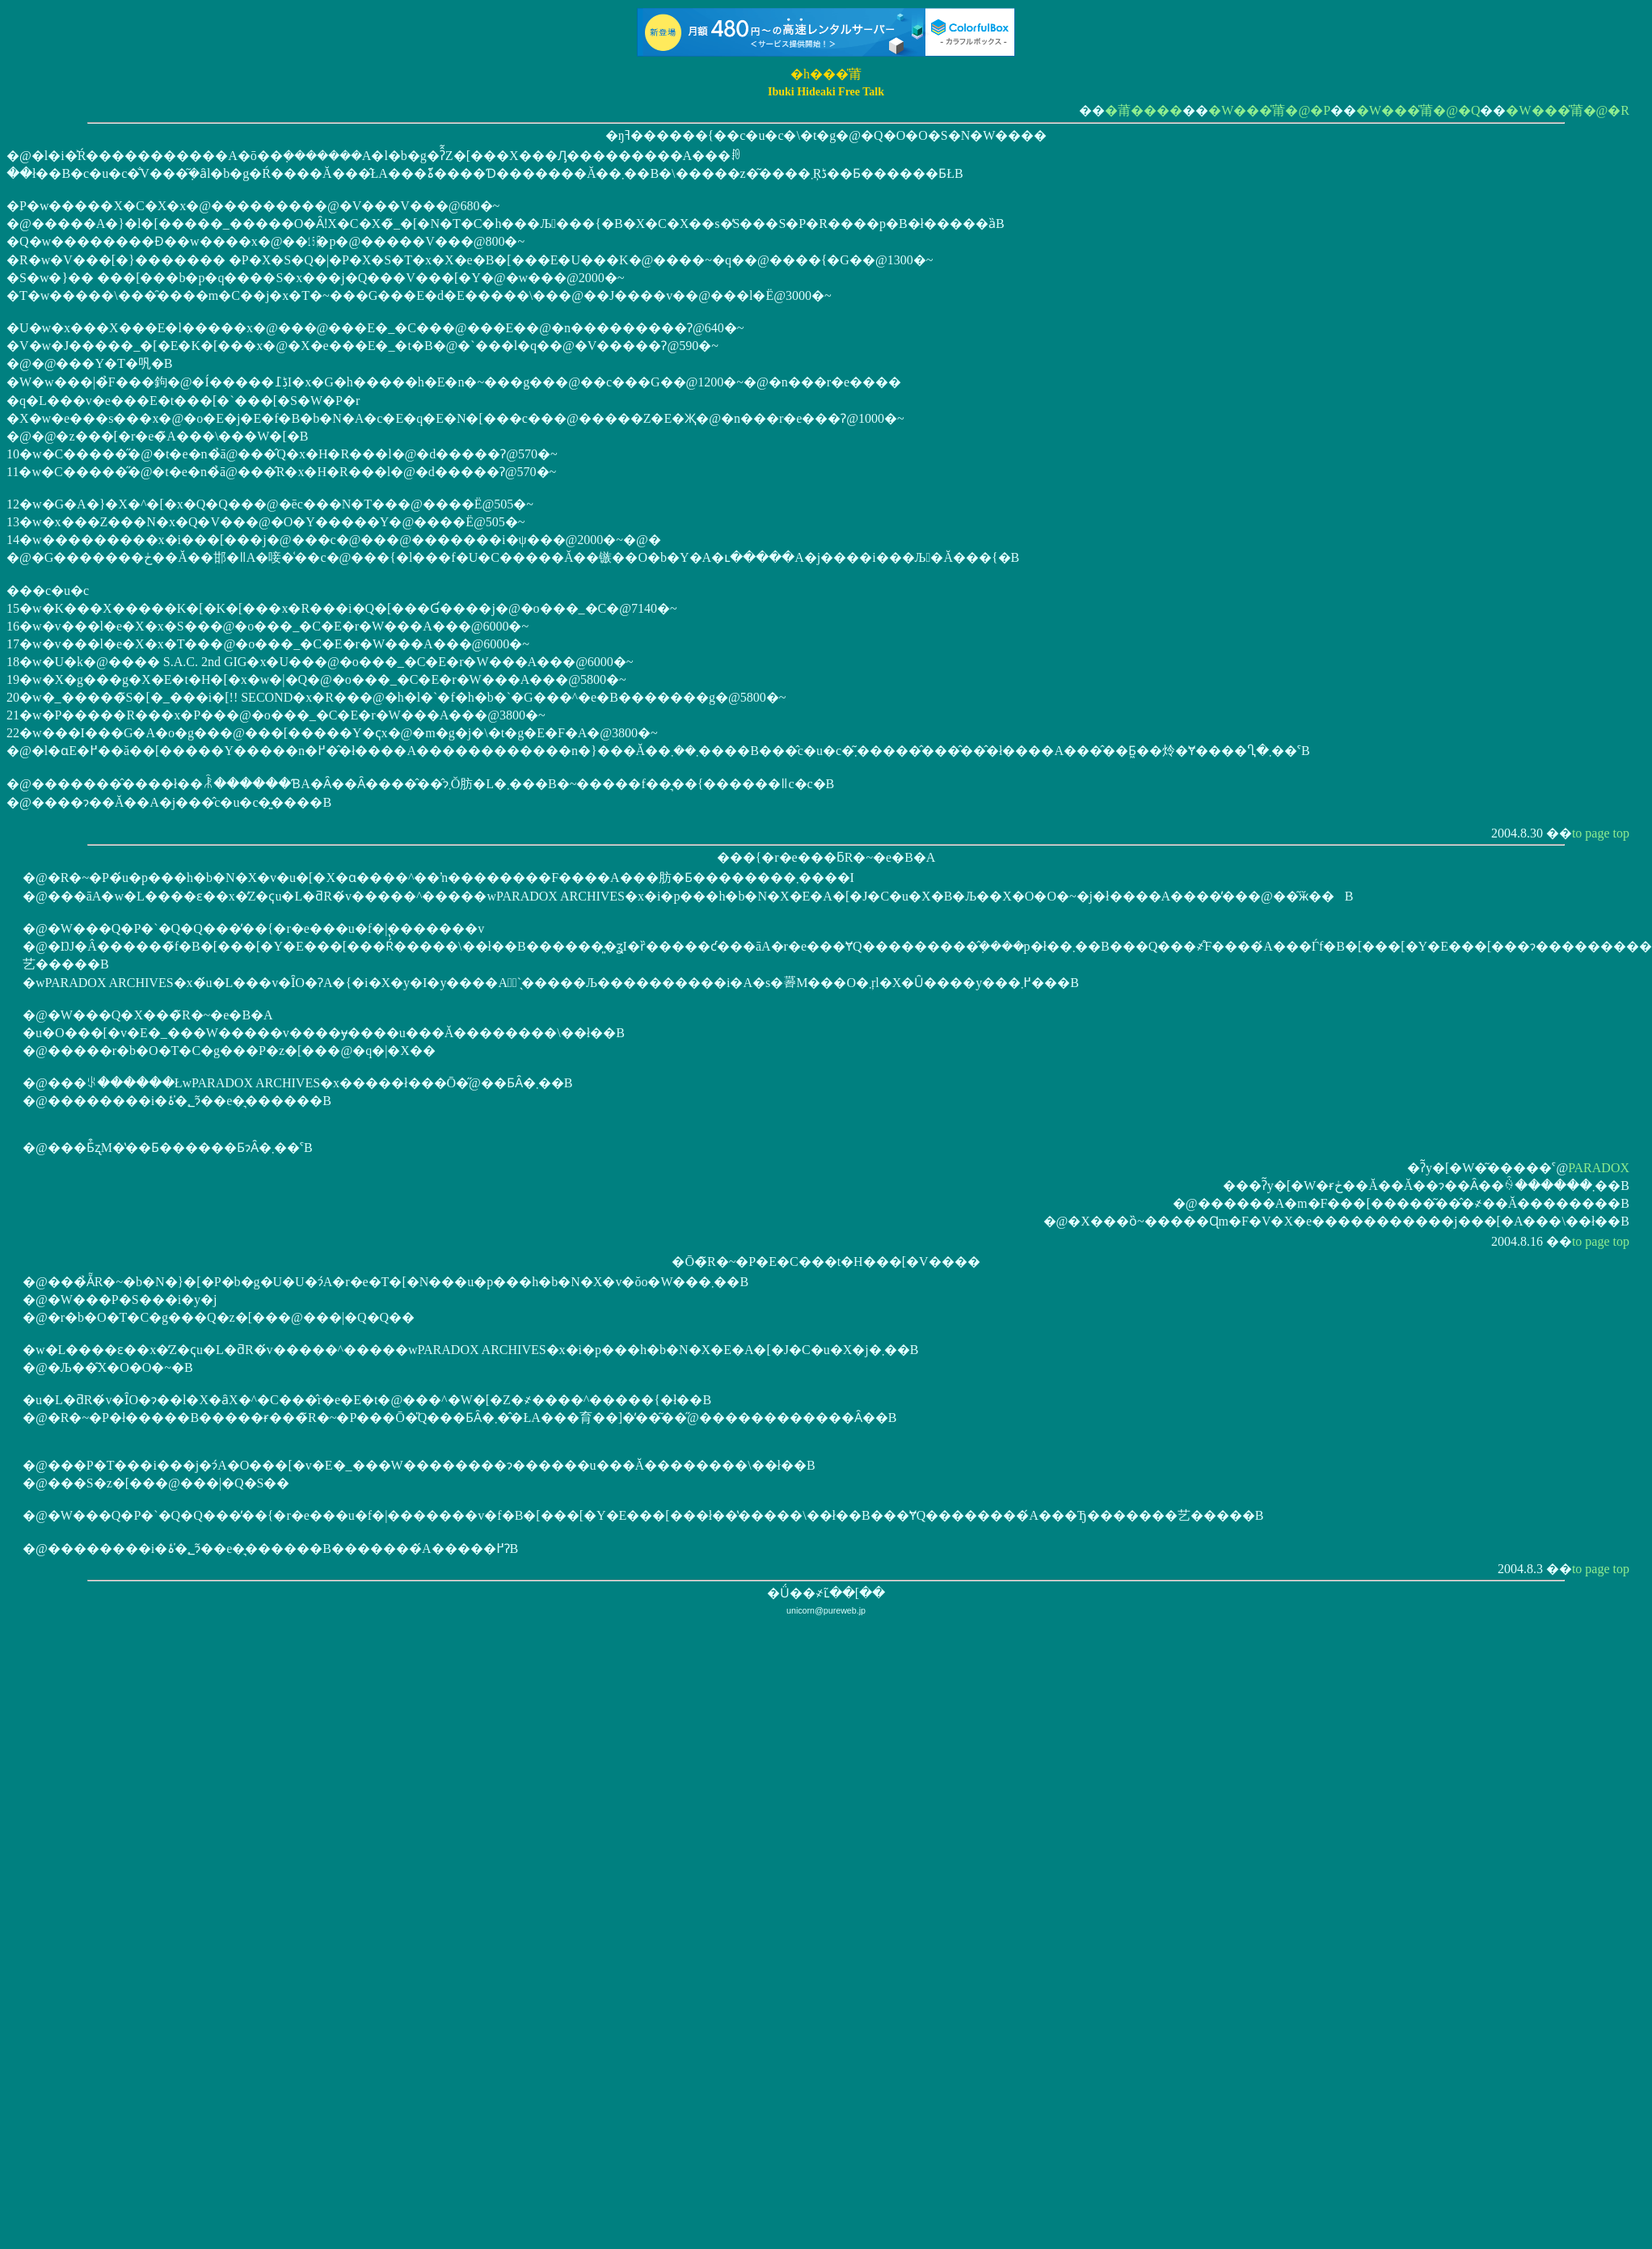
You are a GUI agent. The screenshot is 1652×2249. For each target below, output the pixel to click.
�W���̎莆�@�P (1269, 110)
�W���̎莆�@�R (1567, 110)
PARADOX (1598, 1168)
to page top (1600, 833)
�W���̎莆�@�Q (1418, 110)
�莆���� (1143, 110)
